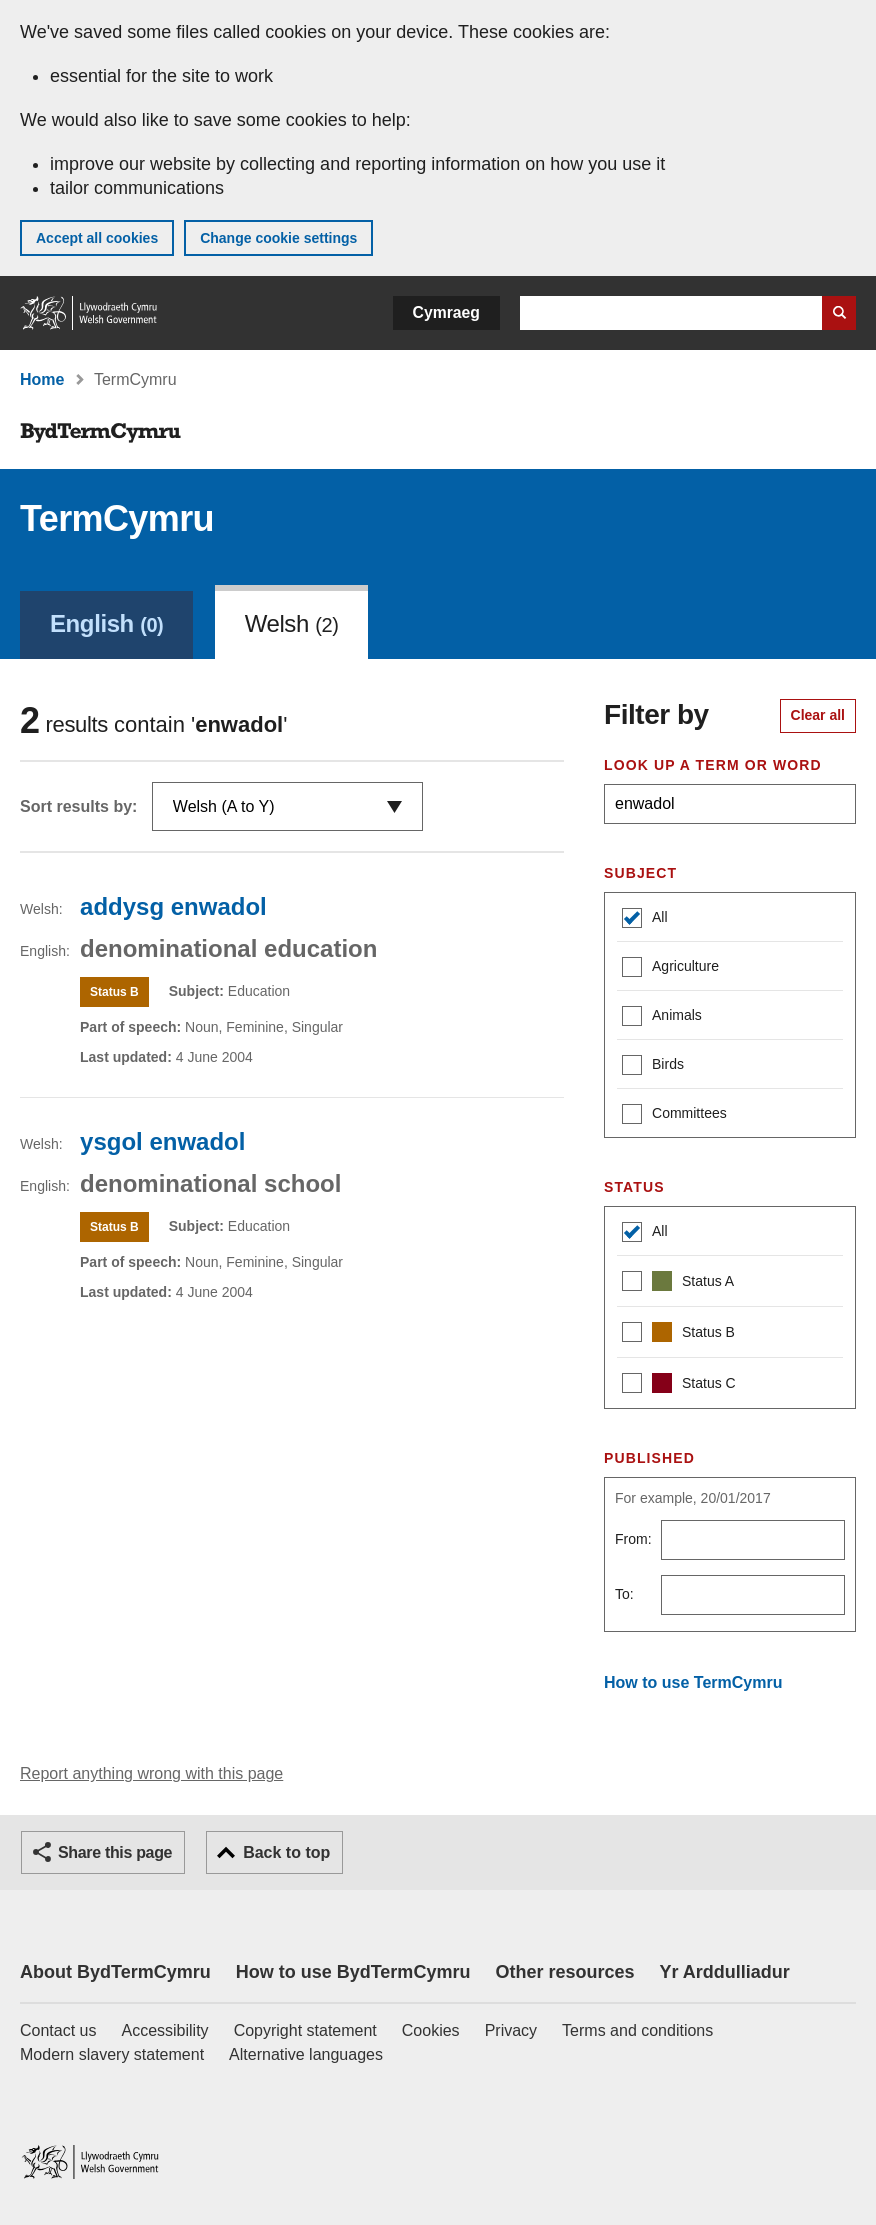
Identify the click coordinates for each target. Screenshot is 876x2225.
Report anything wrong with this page (151, 1773)
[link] (106, 622)
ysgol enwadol (162, 1141)
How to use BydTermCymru (353, 1972)
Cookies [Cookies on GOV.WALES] (431, 2030)
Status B (678, 1334)
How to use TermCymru (693, 1682)
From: (633, 1539)
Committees (674, 1115)
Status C (679, 1385)
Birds (653, 1066)
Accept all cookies (97, 238)
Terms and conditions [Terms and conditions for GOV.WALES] (637, 2030)
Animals (662, 1017)
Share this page (115, 1852)
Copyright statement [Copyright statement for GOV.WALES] (305, 2030)
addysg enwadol (173, 906)
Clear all (818, 715)
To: (624, 1594)
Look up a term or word (713, 765)
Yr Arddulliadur (724, 1972)
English (106, 623)
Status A (678, 1283)
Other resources (564, 1972)
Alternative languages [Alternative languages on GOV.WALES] (306, 2054)
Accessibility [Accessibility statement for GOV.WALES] (164, 2030)
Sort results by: (78, 806)
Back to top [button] (286, 1852)
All (645, 919)
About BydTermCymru (115, 1972)
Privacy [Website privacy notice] (511, 2030)
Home (42, 379)
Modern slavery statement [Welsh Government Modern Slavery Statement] (112, 2054)
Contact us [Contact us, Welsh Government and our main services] (58, 2030)
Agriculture (670, 968)
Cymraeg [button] (446, 312)
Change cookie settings (278, 238)
